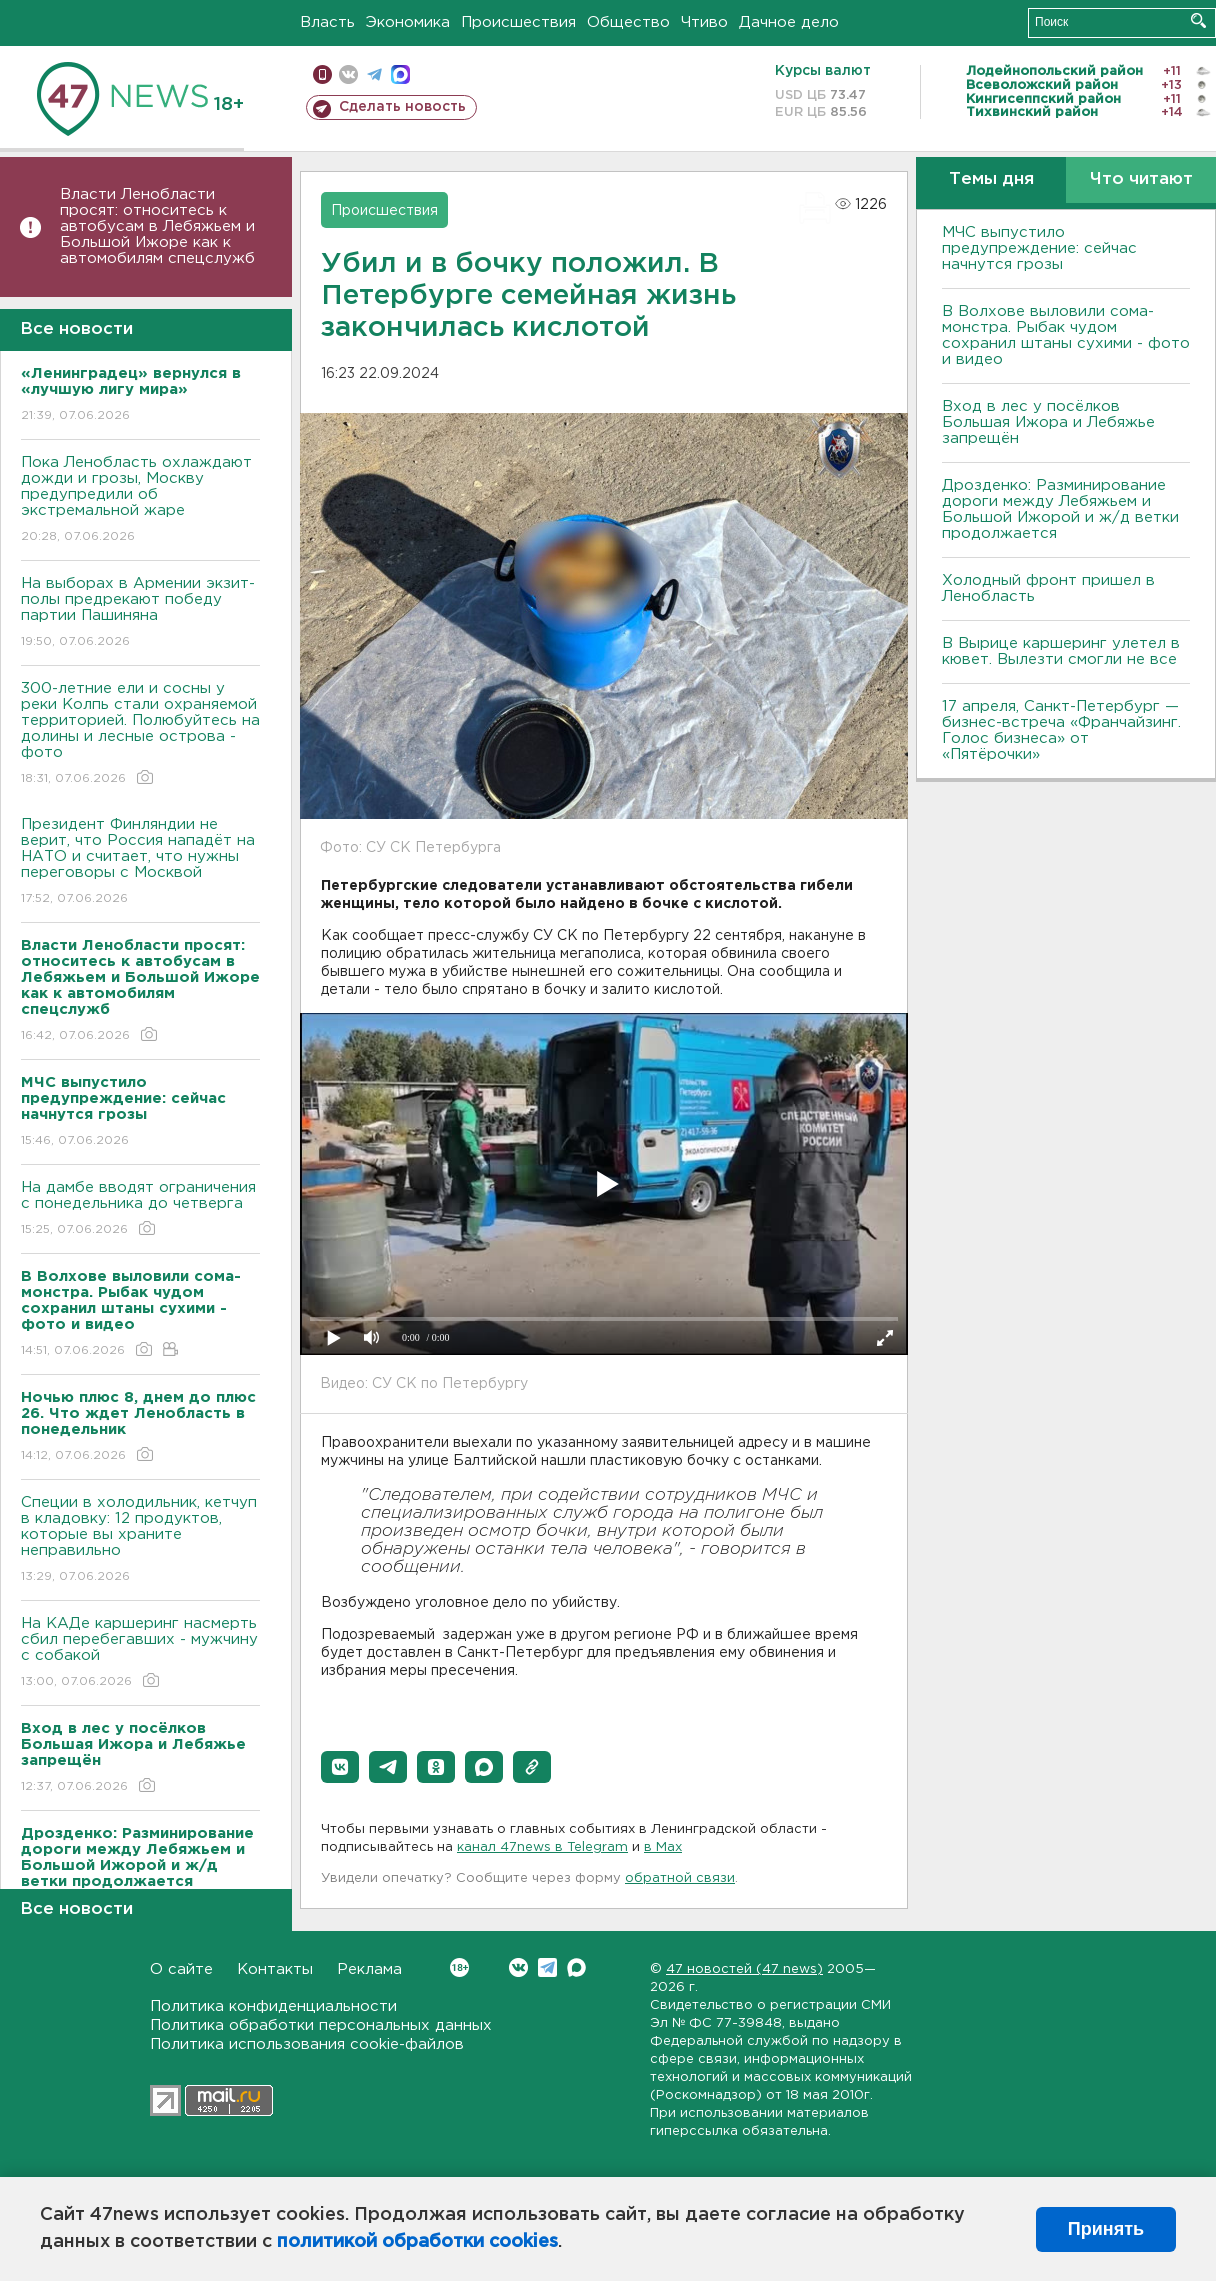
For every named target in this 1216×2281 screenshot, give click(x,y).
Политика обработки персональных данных (321, 2025)
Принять (1106, 2229)
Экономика (408, 22)
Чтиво (704, 22)
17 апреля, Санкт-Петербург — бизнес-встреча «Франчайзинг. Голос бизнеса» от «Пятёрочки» (1061, 730)
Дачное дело (789, 22)
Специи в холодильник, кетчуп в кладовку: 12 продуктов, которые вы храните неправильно (140, 1540)
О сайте (181, 1969)
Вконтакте (459, 1967)
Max (576, 1967)
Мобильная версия (322, 74)
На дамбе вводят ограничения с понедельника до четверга (140, 1209)
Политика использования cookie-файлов (307, 2044)
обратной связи (680, 1878)
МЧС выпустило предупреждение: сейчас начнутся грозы (1039, 248)
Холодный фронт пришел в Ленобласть (1048, 588)
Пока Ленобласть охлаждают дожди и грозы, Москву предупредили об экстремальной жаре (140, 500)
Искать (1198, 20)
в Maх (663, 1847)
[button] (340, 1767)
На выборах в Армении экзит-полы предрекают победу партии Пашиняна (140, 613)
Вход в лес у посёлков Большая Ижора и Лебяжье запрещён (1048, 422)
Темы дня (991, 179)
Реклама (369, 1969)
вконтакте (348, 74)
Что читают (1141, 179)
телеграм (374, 74)
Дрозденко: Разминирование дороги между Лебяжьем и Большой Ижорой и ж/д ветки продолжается (1060, 509)
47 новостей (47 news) (744, 1969)
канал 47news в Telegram (542, 1847)
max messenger (400, 74)
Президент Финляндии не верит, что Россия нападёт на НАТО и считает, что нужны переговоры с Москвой (140, 862)
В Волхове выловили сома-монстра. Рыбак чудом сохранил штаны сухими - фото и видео (1066, 335)
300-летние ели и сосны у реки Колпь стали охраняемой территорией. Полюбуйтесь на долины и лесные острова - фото (140, 734)
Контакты (275, 1969)
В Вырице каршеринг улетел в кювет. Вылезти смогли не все (1061, 651)
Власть (327, 22)
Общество (628, 22)
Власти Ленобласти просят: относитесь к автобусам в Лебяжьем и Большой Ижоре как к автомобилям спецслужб (157, 226)
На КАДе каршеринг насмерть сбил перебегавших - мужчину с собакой (140, 1653)
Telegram (547, 1967)
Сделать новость (402, 107)
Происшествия (518, 22)
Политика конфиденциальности (273, 2006)
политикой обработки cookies (417, 2242)
